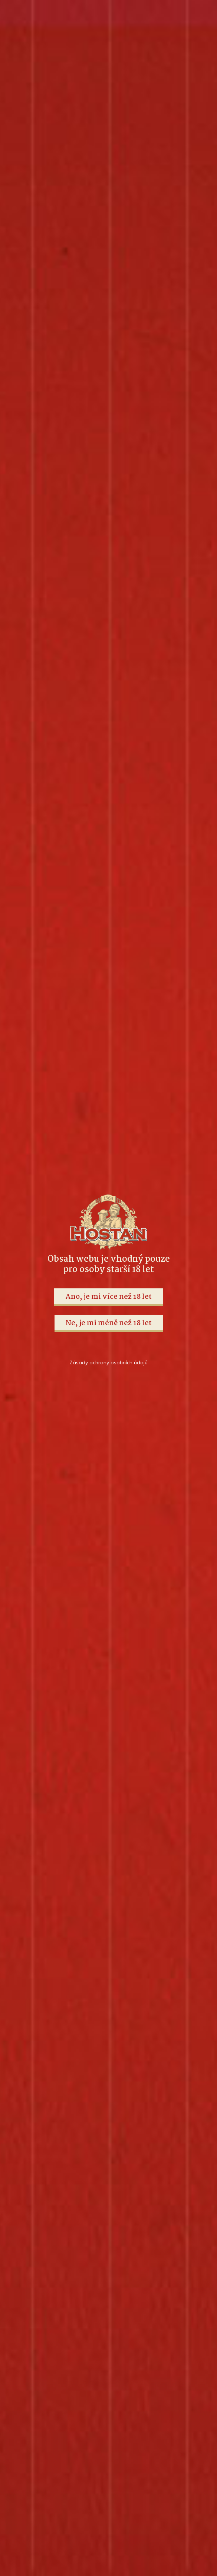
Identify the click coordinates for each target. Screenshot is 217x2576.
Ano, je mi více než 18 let (108, 1296)
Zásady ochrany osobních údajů (108, 1362)
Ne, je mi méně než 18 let (109, 1323)
